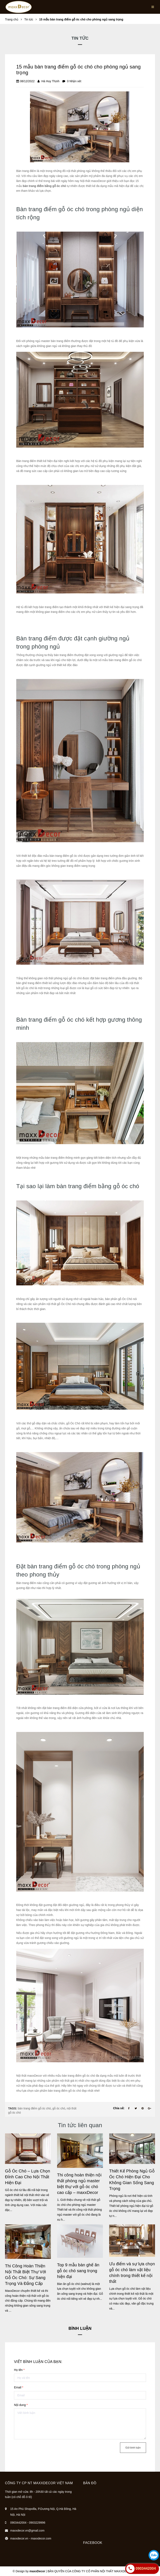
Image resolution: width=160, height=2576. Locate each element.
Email (18, 2387)
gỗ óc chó (58, 2108)
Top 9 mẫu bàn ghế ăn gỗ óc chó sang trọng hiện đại (78, 2271)
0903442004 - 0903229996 (27, 2522)
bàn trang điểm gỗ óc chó (34, 2108)
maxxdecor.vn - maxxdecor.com (30, 2538)
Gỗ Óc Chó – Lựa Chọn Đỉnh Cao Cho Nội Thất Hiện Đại (27, 2177)
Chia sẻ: (119, 2108)
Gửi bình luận (133, 2447)
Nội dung (21, 2405)
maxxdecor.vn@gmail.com (27, 2530)
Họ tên (19, 2370)
